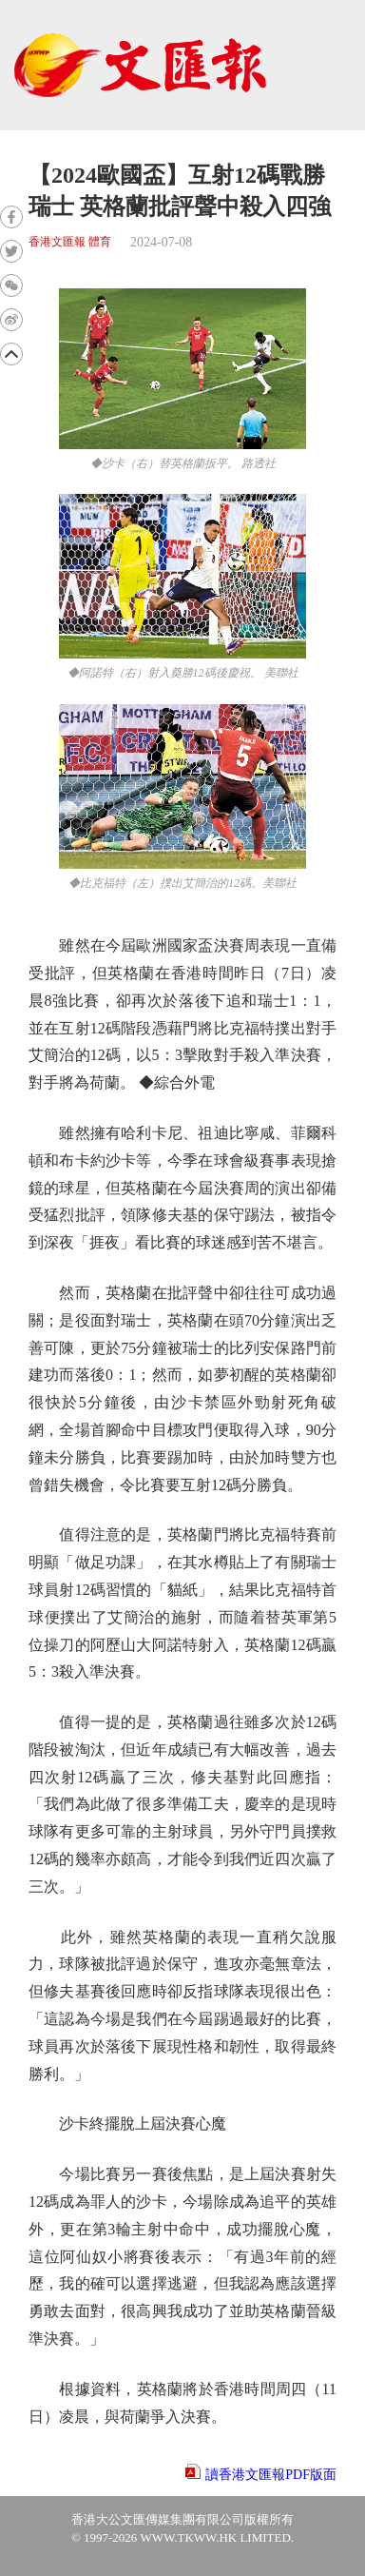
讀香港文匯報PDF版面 (270, 2475)
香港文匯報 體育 (70, 242)
